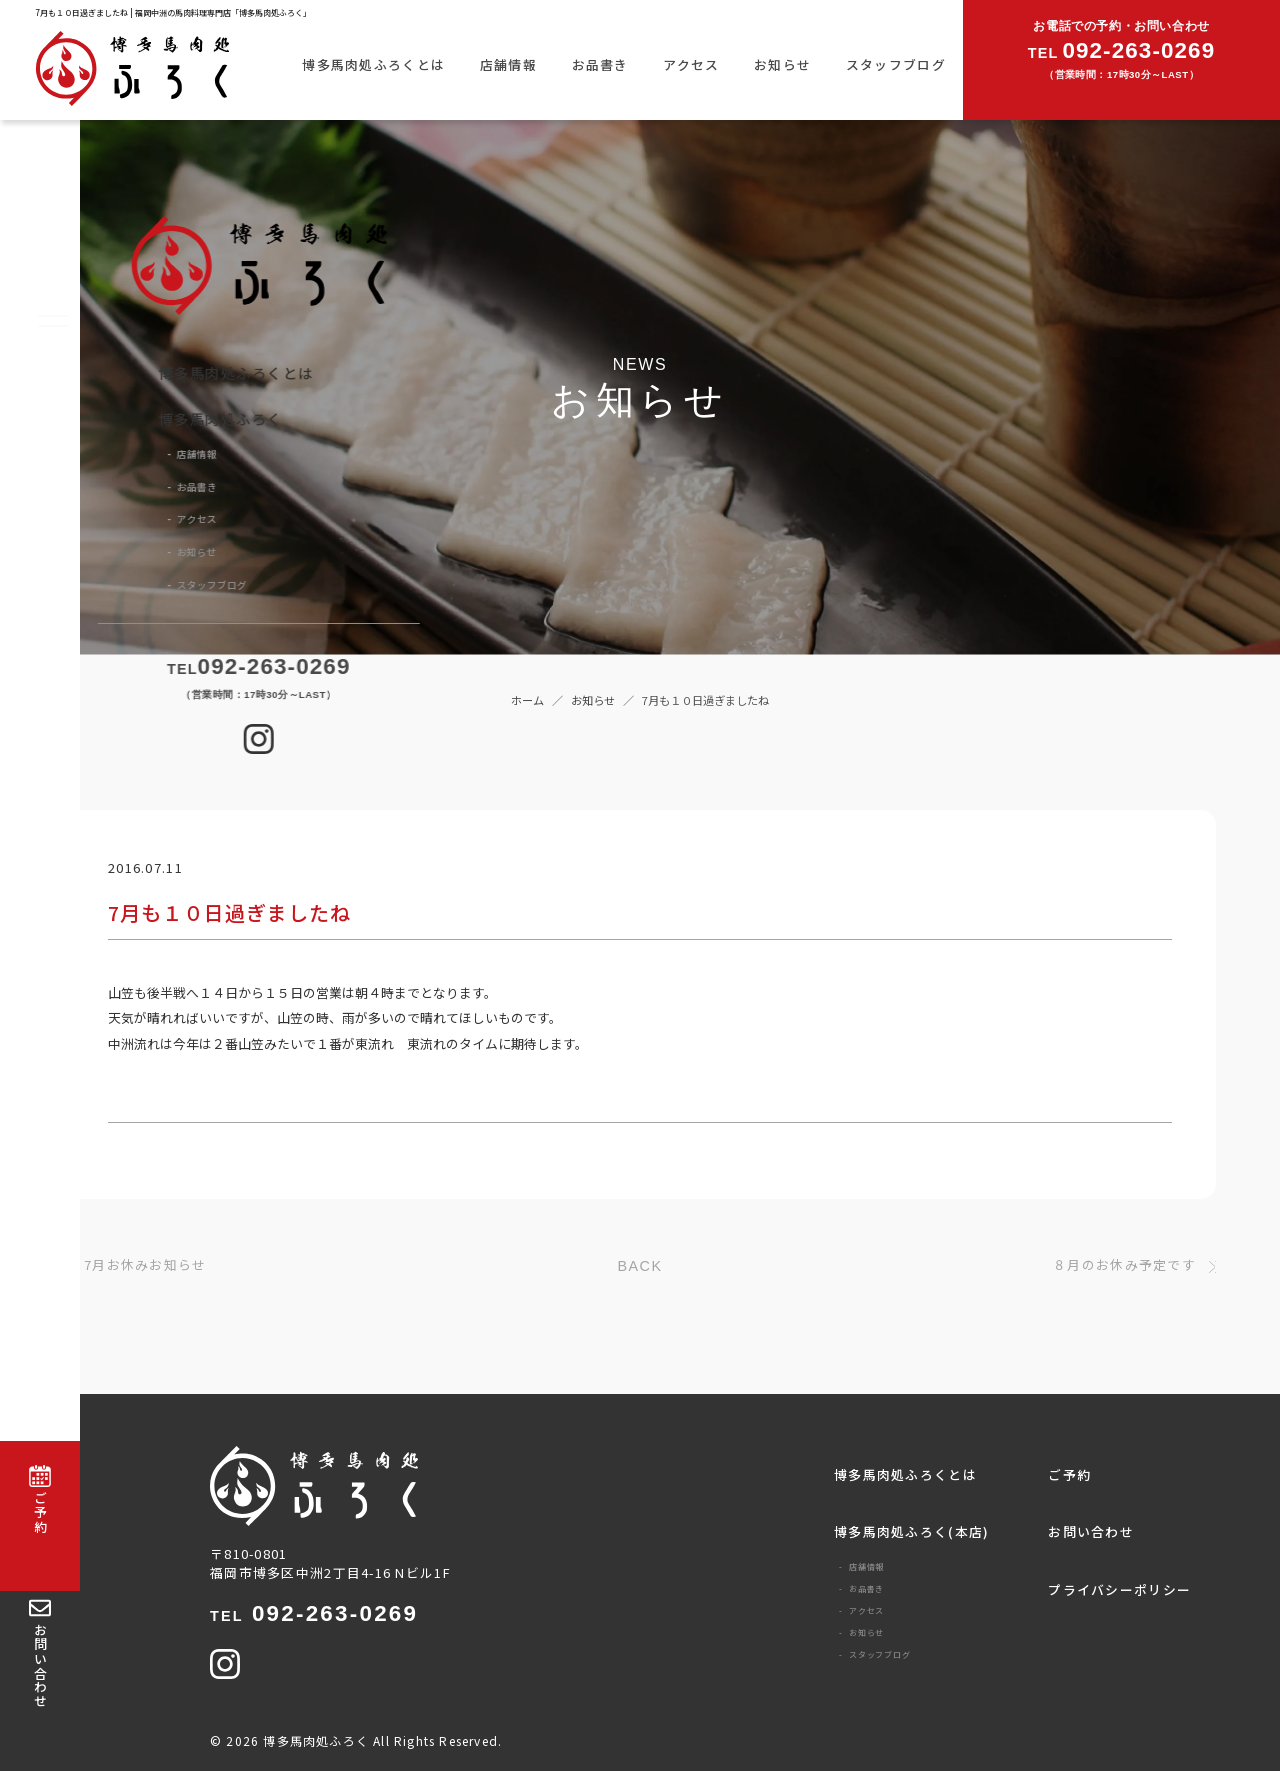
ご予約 (1069, 1474)
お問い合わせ (1091, 1531)
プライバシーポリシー (1119, 1589)
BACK (640, 1266)
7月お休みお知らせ (145, 1265)
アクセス (691, 64)
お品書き (600, 64)
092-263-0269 (314, 1614)
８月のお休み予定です (1124, 1265)
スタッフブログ (896, 64)
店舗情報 (508, 64)
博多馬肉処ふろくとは (373, 64)
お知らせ (782, 64)
